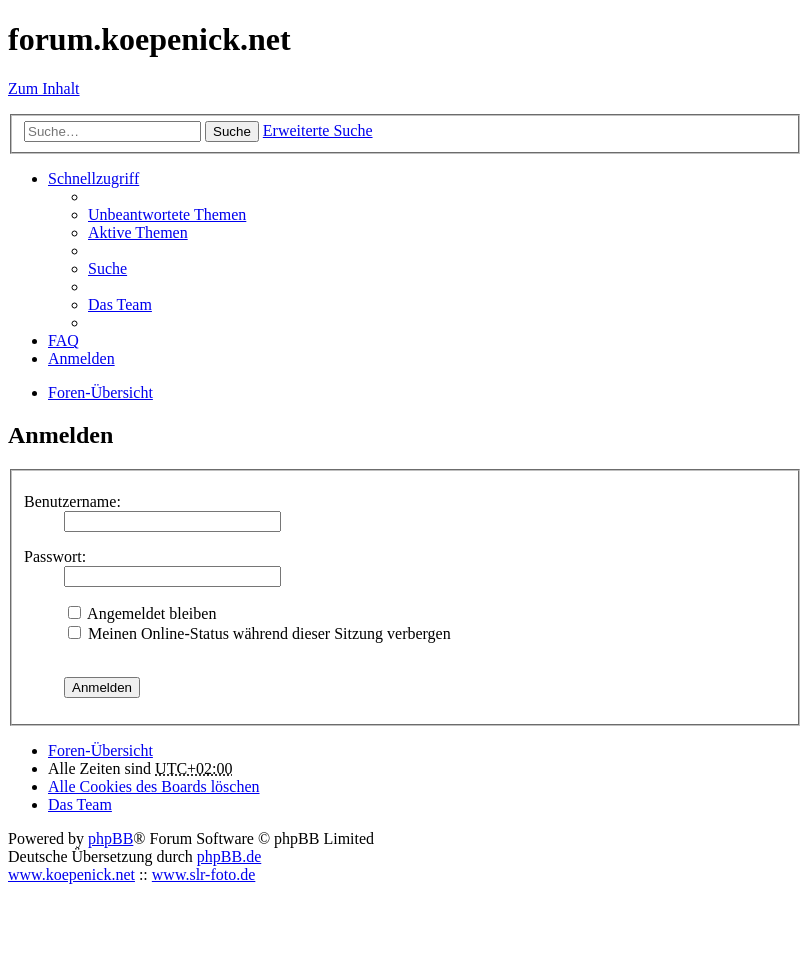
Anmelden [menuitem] (81, 358)
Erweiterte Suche (318, 130)
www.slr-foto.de (204, 874)
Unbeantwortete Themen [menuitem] (167, 214)
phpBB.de (229, 856)
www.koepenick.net (71, 874)
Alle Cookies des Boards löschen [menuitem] (154, 786)
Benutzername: (72, 501)
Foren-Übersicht (100, 750)
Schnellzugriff (93, 178)
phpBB (110, 838)
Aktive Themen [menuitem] (138, 232)
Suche (232, 131)
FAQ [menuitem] (63, 340)
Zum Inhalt (44, 88)
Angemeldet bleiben (142, 613)
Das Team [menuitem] (120, 304)
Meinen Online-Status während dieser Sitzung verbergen (259, 633)
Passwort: (55, 556)
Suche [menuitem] (107, 268)
